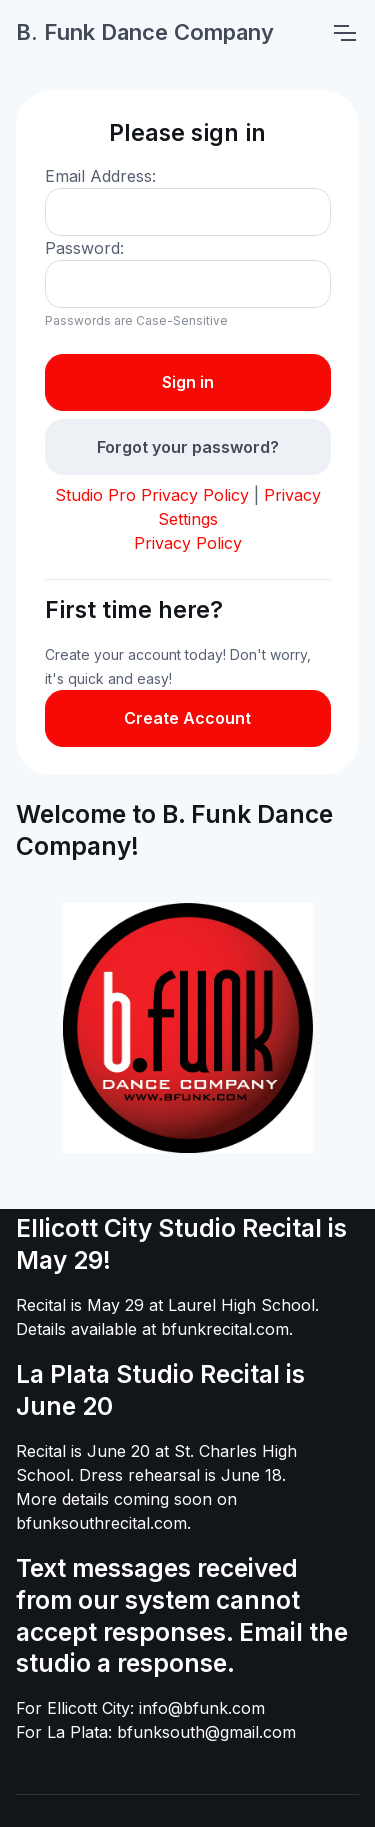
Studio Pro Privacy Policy (152, 495)
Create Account (187, 718)
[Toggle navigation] (344, 33)
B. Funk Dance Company (145, 32)
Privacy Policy (188, 543)
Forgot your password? (188, 447)
